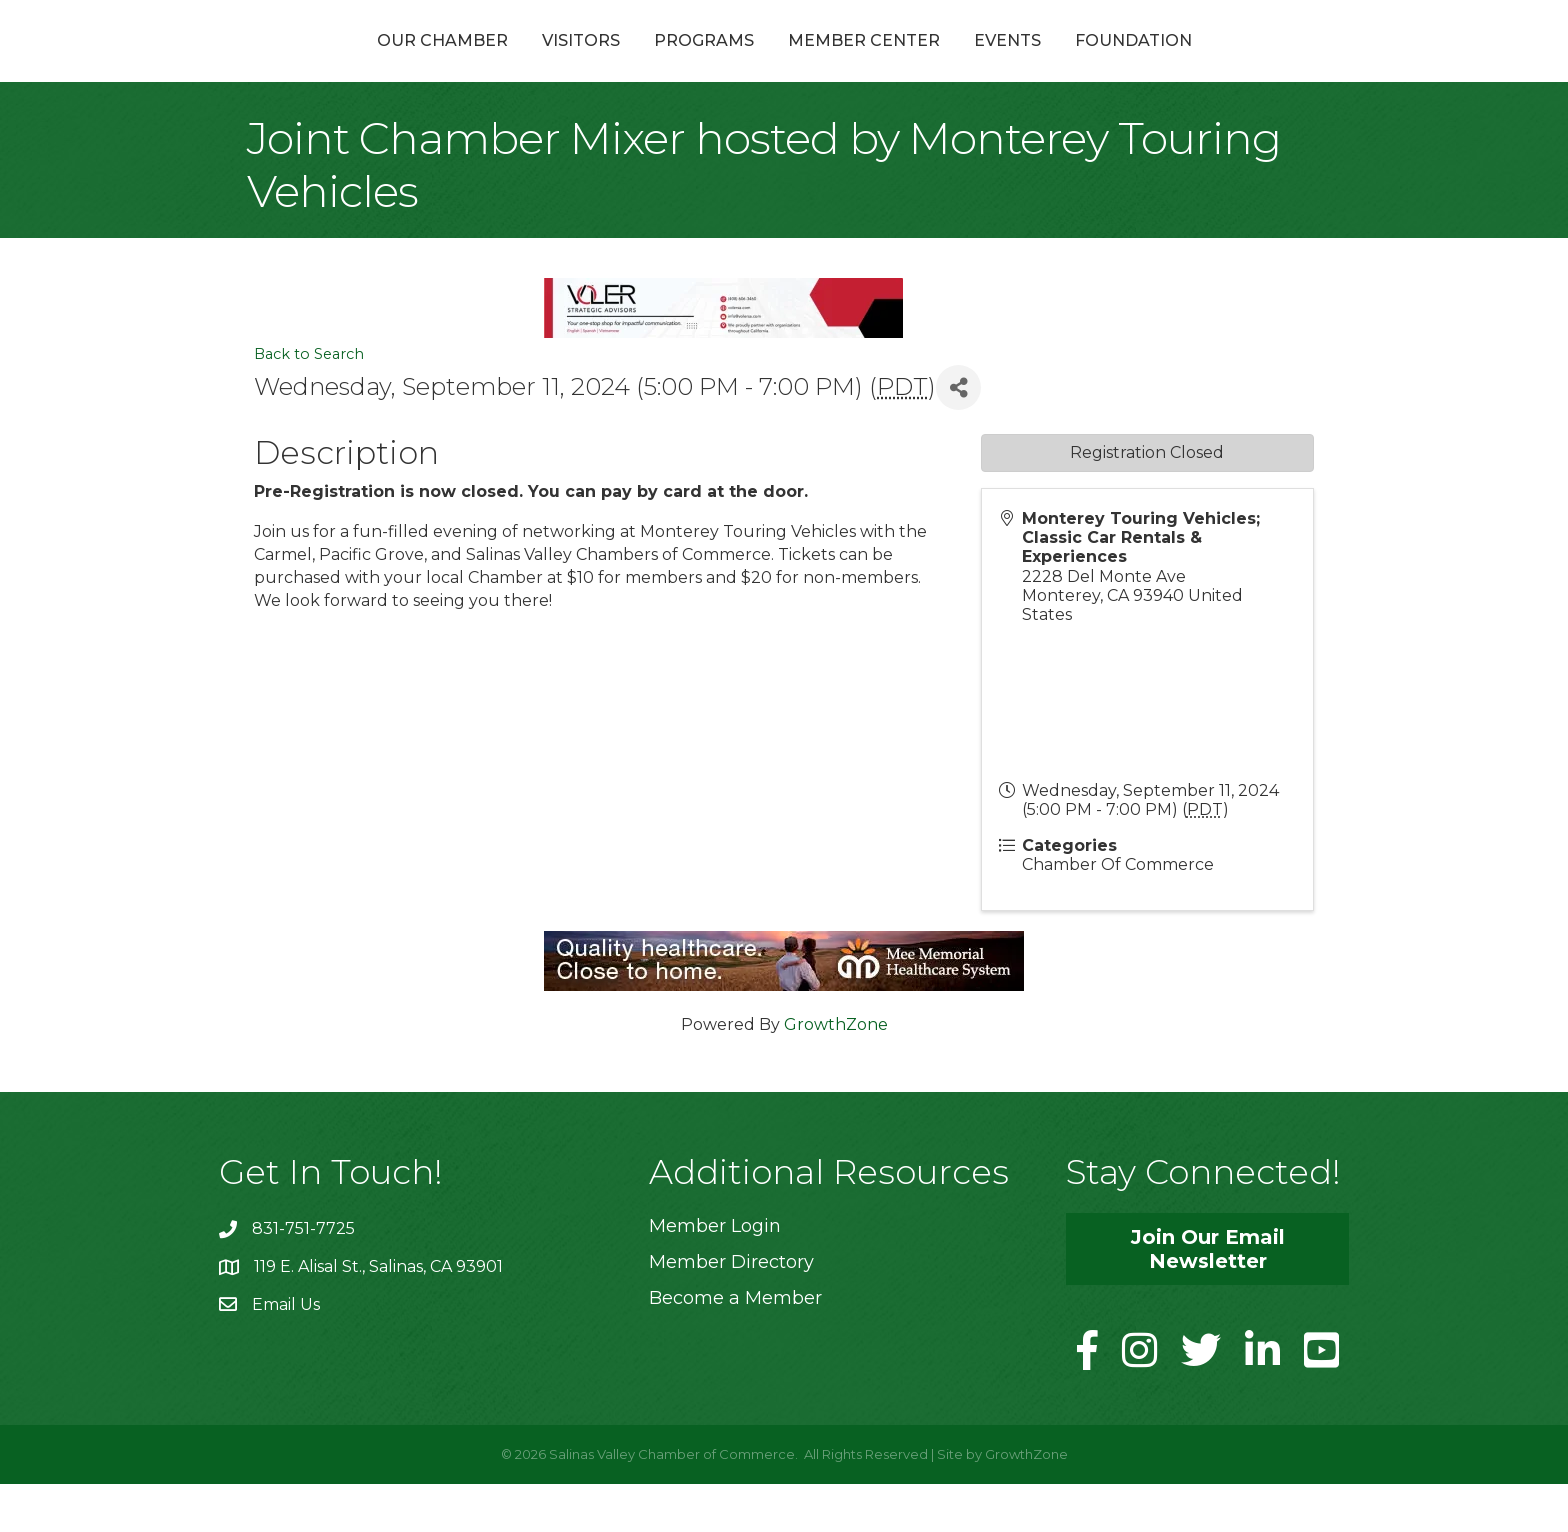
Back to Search (309, 402)
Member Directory (731, 1310)
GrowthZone (836, 1072)
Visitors (474, 63)
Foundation (1240, 63)
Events (1114, 63)
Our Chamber (335, 63)
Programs (597, 63)
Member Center (971, 63)
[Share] (958, 435)
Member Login (715, 1274)
